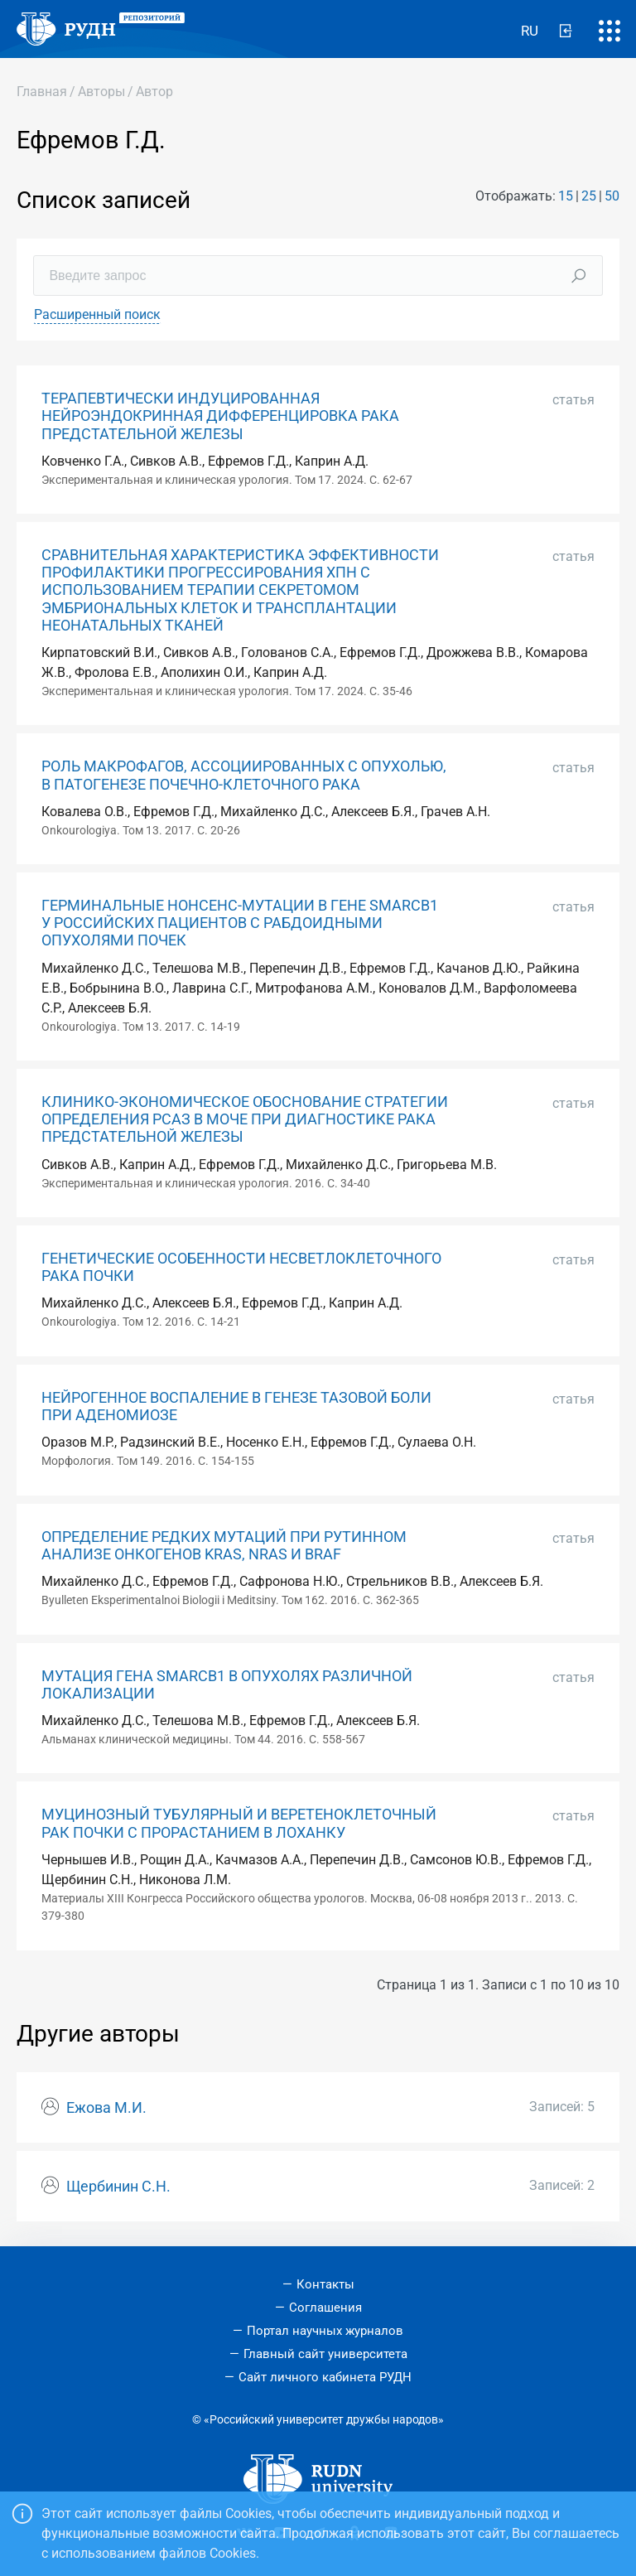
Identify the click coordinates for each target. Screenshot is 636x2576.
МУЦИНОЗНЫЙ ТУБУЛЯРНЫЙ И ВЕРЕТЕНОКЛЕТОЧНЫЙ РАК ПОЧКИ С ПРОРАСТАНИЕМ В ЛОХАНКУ (238, 1823)
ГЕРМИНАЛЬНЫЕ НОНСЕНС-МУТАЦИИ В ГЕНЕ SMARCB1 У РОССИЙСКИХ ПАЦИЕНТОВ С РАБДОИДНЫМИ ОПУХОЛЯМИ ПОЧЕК (239, 923)
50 (612, 196)
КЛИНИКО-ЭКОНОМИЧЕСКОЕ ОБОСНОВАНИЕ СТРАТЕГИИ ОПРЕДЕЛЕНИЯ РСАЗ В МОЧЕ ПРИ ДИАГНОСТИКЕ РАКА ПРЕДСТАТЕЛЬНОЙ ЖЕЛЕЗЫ (244, 1119)
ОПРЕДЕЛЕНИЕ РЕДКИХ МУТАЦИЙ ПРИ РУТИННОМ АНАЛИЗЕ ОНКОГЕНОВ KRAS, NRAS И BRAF (224, 1546)
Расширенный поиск (97, 314)
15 (565, 196)
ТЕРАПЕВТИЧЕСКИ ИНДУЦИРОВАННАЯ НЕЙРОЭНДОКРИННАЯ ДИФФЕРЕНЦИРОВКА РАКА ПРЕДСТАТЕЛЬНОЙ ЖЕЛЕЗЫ (220, 416)
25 (588, 196)
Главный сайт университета (325, 2353)
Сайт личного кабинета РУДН (325, 2377)
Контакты (325, 2284)
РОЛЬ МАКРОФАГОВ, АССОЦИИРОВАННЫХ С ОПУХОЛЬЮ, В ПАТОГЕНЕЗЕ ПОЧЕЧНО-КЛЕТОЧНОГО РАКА (243, 775)
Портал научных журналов (325, 2330)
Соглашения (325, 2307)
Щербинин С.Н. (118, 2186)
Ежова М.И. (106, 2108)
